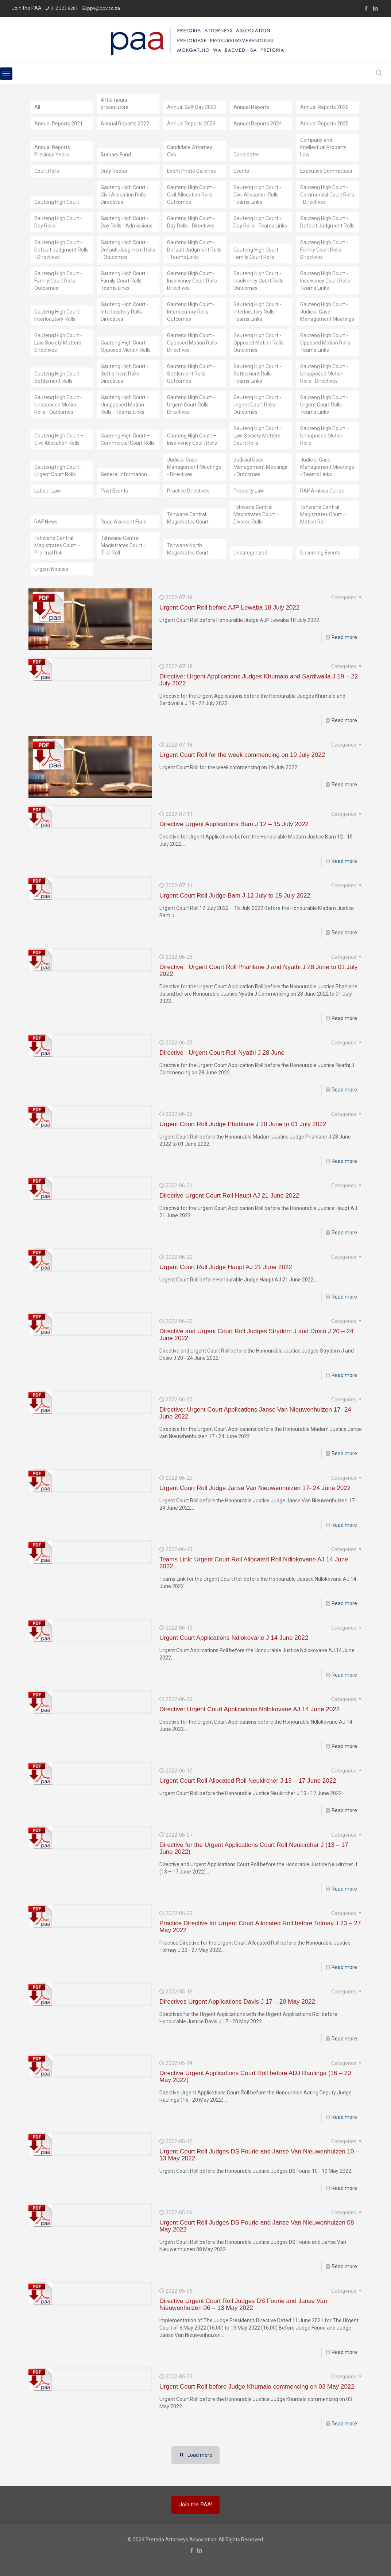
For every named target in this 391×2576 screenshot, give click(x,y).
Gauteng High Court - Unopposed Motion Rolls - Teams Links (124, 404)
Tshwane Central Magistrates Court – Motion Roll (323, 514)
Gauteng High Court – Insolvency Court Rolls (192, 439)
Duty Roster (114, 171)
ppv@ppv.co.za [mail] (103, 8)
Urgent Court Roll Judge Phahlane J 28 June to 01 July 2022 (242, 1124)
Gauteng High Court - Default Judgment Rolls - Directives (61, 250)
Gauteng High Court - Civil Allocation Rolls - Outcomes (191, 194)
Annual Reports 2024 (257, 124)
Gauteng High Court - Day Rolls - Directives (191, 222)
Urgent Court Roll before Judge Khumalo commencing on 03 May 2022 (257, 2386)
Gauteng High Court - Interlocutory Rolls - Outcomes (191, 311)
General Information (124, 474)
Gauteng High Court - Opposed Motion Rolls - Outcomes (259, 342)
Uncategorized (250, 553)
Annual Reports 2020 (324, 107)
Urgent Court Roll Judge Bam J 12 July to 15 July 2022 (234, 895)
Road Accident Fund (124, 522)
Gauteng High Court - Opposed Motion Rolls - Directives (193, 342)
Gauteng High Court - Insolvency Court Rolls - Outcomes (259, 281)
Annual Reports (251, 107)
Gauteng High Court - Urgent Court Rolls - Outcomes (257, 404)
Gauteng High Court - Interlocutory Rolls (58, 315)
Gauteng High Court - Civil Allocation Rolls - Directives (125, 194)
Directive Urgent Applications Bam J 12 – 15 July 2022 (234, 824)
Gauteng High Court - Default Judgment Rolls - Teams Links (194, 250)
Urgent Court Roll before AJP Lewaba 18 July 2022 (229, 607)
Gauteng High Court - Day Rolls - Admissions (126, 222)
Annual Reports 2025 (324, 124)
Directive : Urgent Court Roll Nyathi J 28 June (221, 1052)
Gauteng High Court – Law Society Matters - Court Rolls (258, 435)
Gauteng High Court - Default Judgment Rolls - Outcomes (128, 250)
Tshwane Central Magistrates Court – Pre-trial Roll (57, 545)
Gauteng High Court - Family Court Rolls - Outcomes (58, 281)
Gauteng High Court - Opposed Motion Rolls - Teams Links (326, 342)
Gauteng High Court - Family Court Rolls (257, 253)
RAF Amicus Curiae (322, 491)
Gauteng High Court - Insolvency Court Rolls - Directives (193, 281)
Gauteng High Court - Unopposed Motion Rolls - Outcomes (58, 404)
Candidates (246, 154)
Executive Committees (326, 171)
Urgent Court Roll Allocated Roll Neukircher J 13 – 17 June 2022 (247, 1780)
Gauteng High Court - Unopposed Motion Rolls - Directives (324, 373)
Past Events (114, 491)
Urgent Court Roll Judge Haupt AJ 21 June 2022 (225, 1267)
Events (241, 171)
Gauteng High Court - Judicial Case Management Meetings (327, 311)
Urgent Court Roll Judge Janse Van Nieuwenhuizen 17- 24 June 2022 (255, 1487)
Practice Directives (188, 491)
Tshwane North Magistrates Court (188, 549)
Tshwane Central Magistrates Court (188, 518)
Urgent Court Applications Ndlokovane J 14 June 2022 (233, 1637)
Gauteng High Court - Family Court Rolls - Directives (324, 250)
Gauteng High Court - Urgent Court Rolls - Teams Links (324, 404)
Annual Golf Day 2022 (192, 107)
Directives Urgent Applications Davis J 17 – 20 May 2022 (237, 2001)
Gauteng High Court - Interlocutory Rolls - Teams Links (257, 311)
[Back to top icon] (361, 2565)
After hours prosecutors (114, 103)
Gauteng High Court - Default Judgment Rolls (327, 222)
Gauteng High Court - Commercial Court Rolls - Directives (327, 194)
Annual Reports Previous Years (52, 150)
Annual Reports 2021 (58, 124)
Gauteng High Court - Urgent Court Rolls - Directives (191, 404)
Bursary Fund (116, 154)
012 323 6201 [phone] (64, 8)
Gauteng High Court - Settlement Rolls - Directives (124, 373)
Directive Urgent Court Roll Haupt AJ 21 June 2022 (229, 1195)
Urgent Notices (51, 569)
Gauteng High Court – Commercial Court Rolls (128, 439)
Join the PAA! (195, 2504)
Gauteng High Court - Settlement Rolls (58, 377)
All (37, 107)
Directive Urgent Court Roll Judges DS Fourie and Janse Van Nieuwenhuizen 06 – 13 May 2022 (243, 2304)
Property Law (248, 491)
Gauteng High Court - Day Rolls (58, 222)
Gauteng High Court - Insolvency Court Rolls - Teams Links (326, 281)
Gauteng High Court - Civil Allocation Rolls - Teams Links (257, 194)
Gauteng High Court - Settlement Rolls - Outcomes (191, 373)
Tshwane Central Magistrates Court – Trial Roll (124, 545)
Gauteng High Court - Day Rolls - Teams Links (260, 222)
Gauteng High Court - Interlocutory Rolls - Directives (124, 311)
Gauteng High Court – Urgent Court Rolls (59, 470)
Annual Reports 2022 (125, 124)
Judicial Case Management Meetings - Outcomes (260, 467)
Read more (344, 637)
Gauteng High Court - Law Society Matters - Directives (59, 342)
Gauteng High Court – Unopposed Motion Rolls (324, 435)
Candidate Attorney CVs (189, 150)
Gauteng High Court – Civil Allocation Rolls (59, 439)
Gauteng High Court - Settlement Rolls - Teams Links (257, 373)
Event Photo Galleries (191, 171)
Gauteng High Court (56, 202)
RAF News (46, 522)
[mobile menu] (6, 73)
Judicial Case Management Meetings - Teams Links (327, 467)
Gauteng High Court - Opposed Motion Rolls (126, 346)
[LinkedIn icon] (375, 8)
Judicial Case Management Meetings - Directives (194, 467)
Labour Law (47, 491)
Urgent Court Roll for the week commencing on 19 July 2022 (242, 754)
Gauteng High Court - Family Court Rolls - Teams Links (124, 281)
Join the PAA (27, 8)
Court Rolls (46, 171)
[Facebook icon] (366, 8)
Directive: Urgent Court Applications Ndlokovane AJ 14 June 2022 (249, 1709)
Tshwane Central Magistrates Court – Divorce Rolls (256, 514)
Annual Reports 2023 (191, 124)
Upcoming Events (320, 553)
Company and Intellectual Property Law (323, 147)
